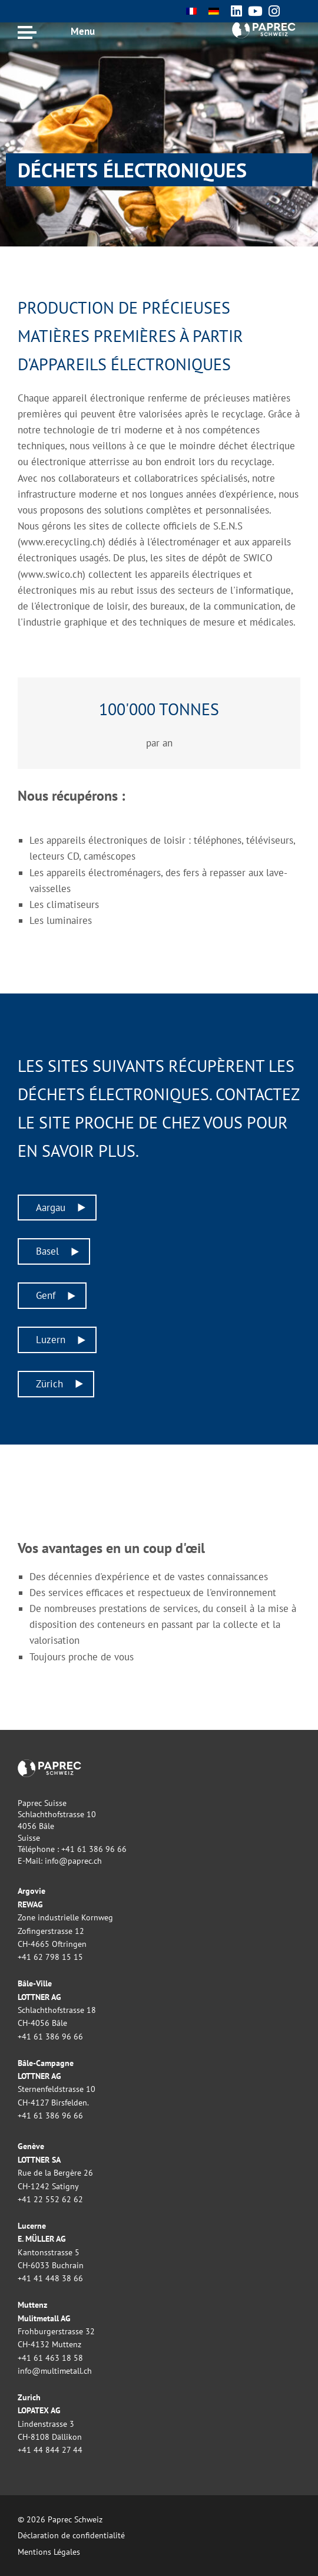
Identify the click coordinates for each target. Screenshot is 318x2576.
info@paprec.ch (73, 1860)
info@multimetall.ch (55, 2371)
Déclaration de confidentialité (71, 2535)
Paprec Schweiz (262, 29)
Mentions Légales (49, 2552)
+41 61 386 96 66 (94, 1849)
